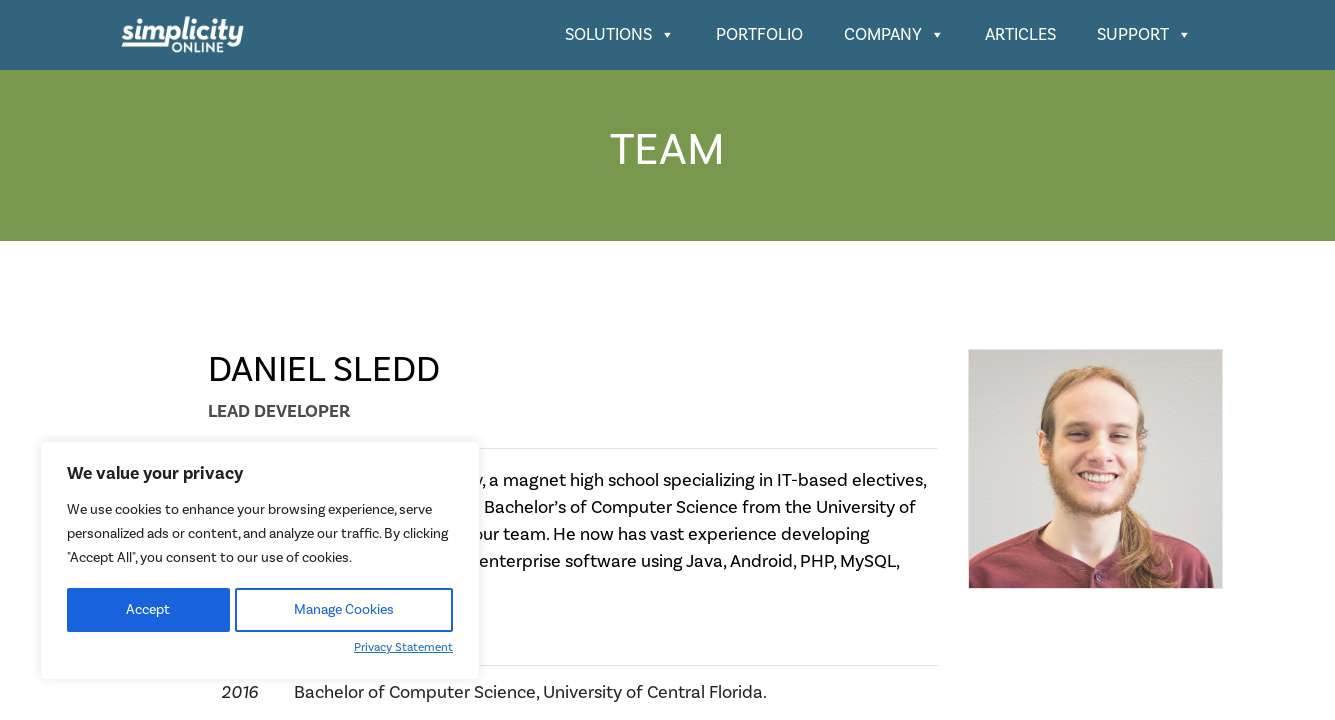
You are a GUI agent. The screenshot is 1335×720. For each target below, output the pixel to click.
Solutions (620, 35)
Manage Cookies (344, 610)
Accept (148, 610)
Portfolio (759, 35)
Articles (1020, 35)
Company (894, 35)
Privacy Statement (403, 647)
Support (1144, 35)
